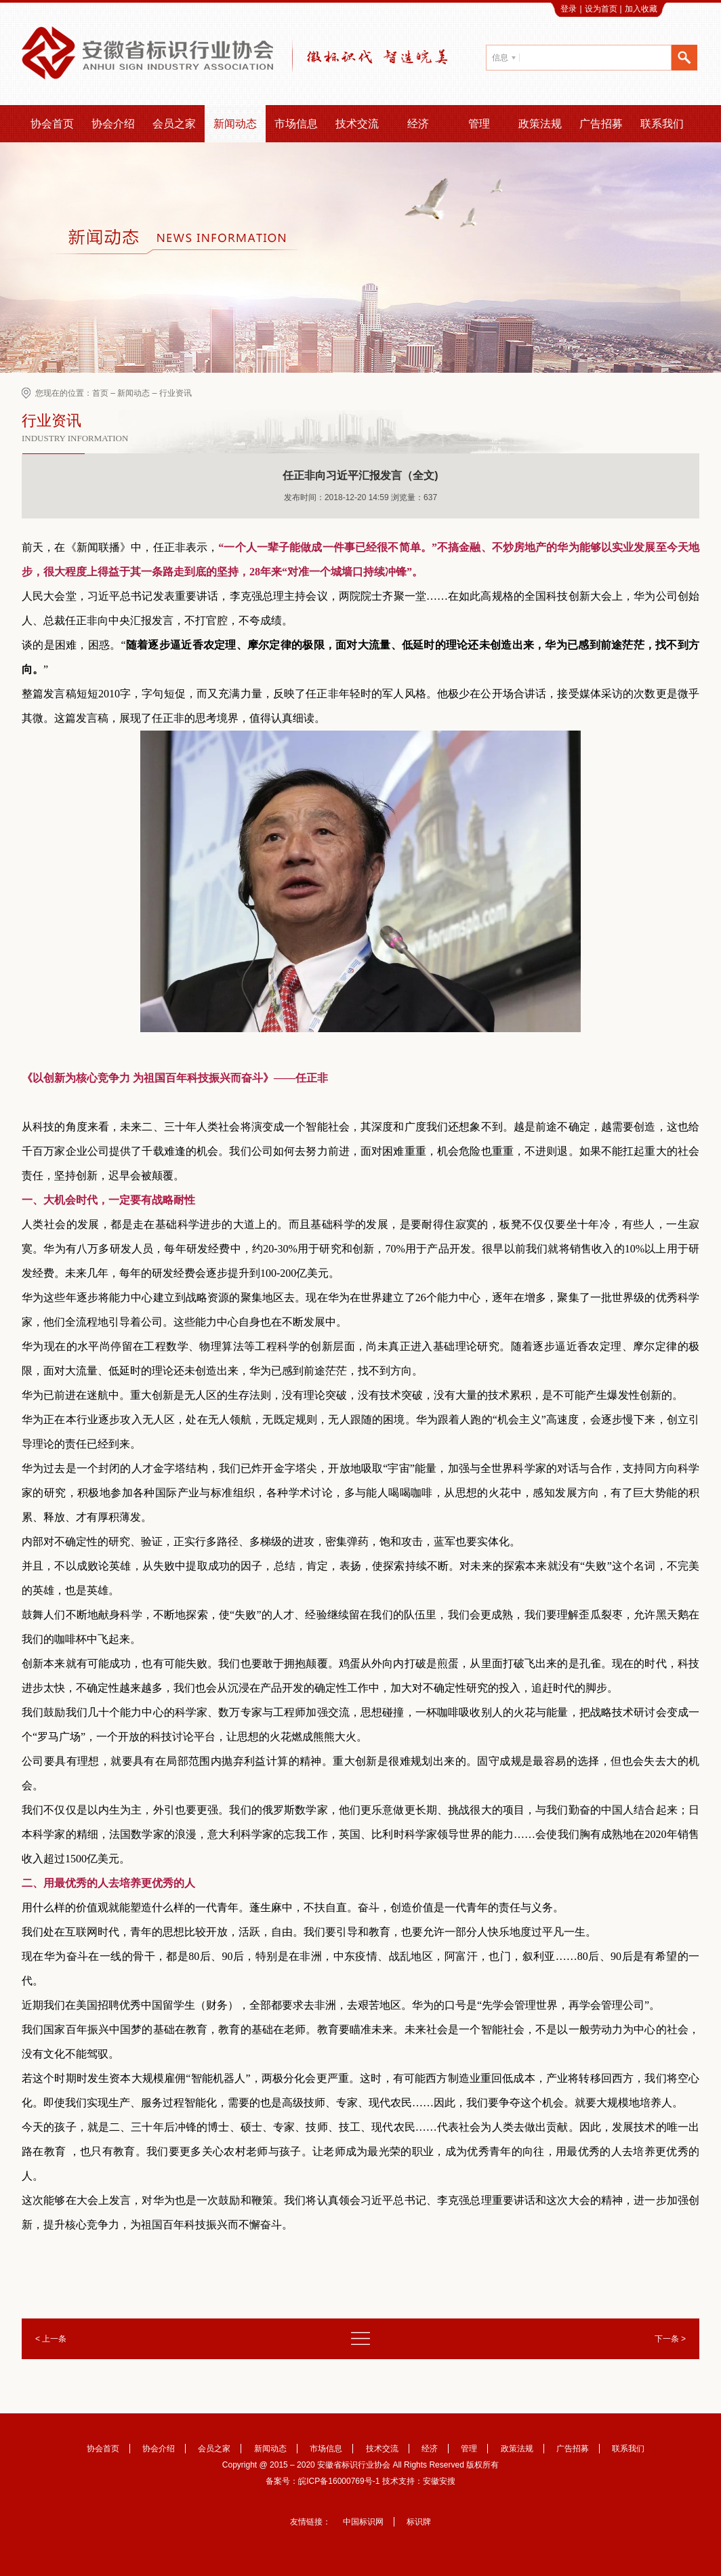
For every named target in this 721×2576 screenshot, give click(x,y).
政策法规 (540, 123)
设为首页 (601, 9)
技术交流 (357, 123)
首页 (100, 393)
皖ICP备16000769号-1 (338, 2481)
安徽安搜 (439, 2481)
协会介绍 (113, 123)
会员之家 (174, 123)
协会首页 (52, 123)
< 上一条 (50, 2339)
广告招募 (601, 123)
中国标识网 (363, 2522)
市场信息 (296, 123)
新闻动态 (235, 123)
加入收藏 (641, 9)
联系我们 (662, 123)
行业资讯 (175, 393)
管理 (479, 123)
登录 (568, 9)
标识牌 (419, 2522)
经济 (418, 123)
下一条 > (670, 2339)
